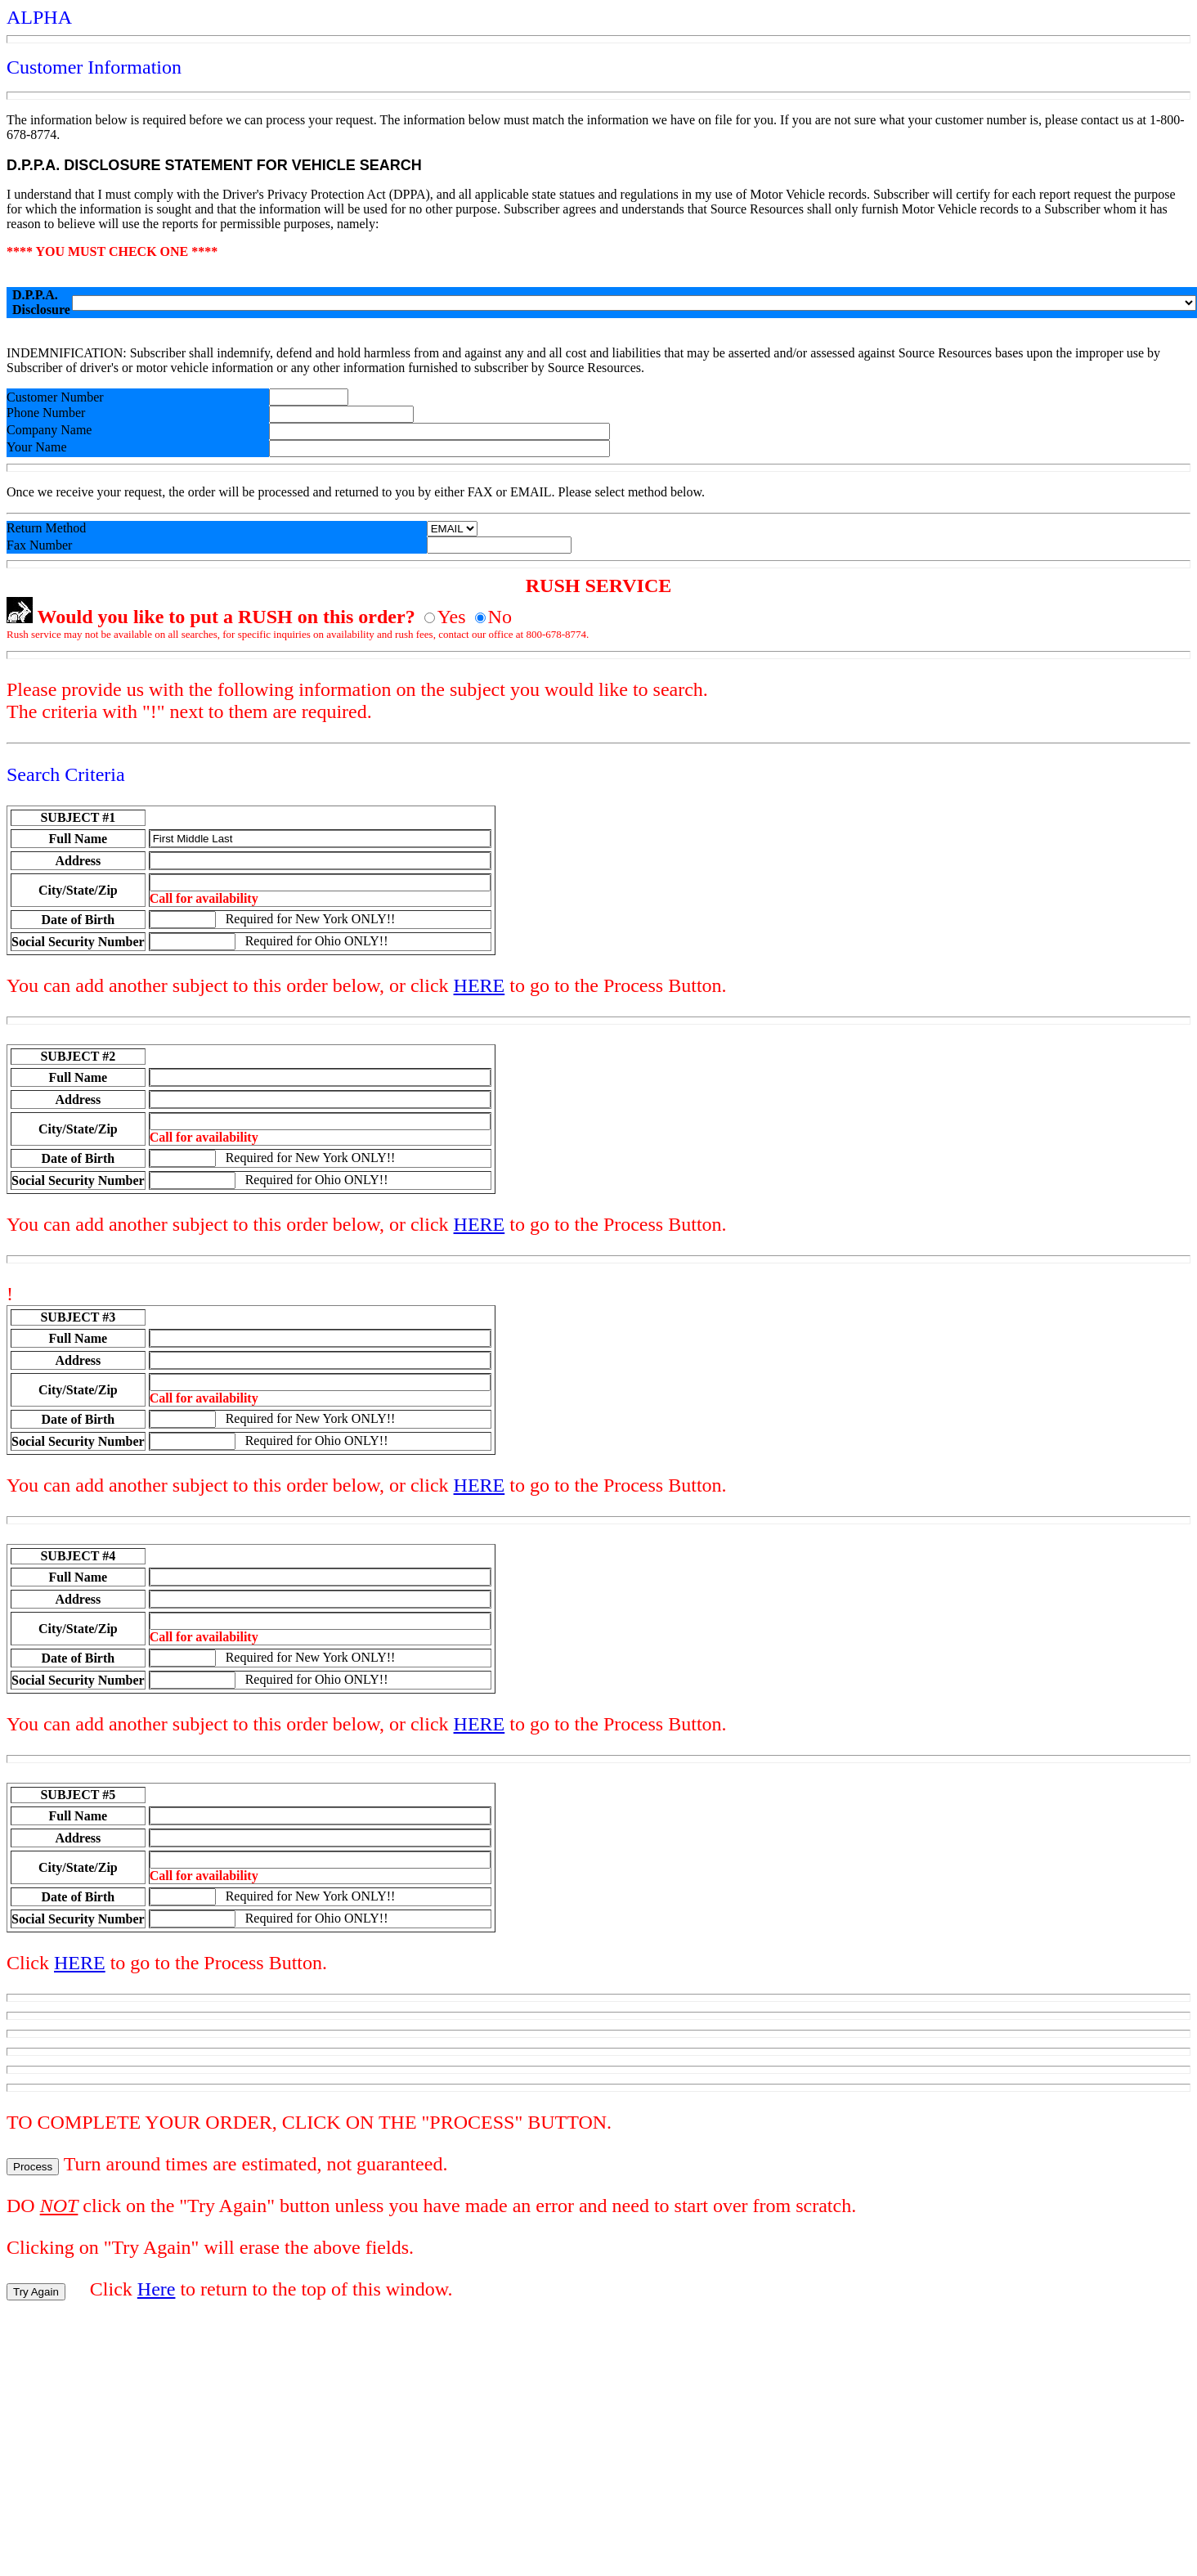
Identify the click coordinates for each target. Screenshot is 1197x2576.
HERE (479, 985)
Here (156, 2289)
